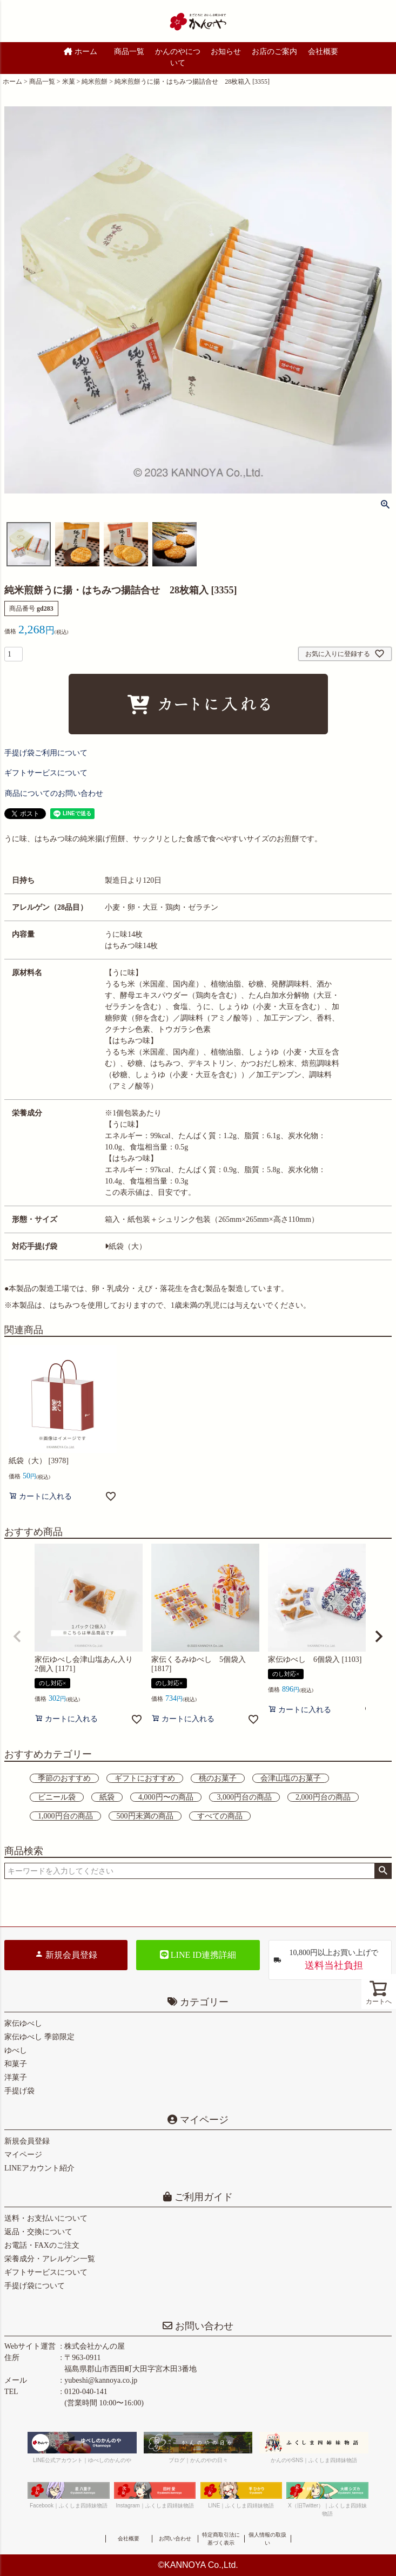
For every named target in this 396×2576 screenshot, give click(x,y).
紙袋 (107, 1797)
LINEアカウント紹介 (39, 2168)
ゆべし (15, 2050)
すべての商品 (220, 1816)
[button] (17, 1636)
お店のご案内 (274, 52)
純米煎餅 (95, 81)
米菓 (68, 81)
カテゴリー (204, 2002)
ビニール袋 (57, 1797)
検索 (382, 1870)
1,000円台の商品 (65, 1816)
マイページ (203, 2119)
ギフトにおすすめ (145, 1778)
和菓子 (15, 2064)
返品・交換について (38, 2232)
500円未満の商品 (145, 1816)
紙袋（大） (125, 1246)
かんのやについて (177, 57)
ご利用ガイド (202, 2197)
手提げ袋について (34, 2286)
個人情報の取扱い (267, 2539)
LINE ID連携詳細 (198, 1954)
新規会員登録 (66, 1954)
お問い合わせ (202, 2326)
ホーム (80, 52)
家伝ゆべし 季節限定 (39, 2037)
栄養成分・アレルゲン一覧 (49, 2259)
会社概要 (323, 52)
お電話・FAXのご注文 (41, 2245)
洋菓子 (15, 2077)
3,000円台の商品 (244, 1797)
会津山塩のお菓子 (290, 1778)
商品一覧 (129, 52)
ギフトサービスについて (46, 2272)
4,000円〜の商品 (165, 1797)
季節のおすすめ (64, 1778)
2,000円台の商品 (323, 1797)
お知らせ (226, 52)
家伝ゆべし (23, 2023)
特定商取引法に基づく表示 (221, 2539)
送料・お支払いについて (46, 2218)
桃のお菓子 (218, 1778)
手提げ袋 (19, 2091)
